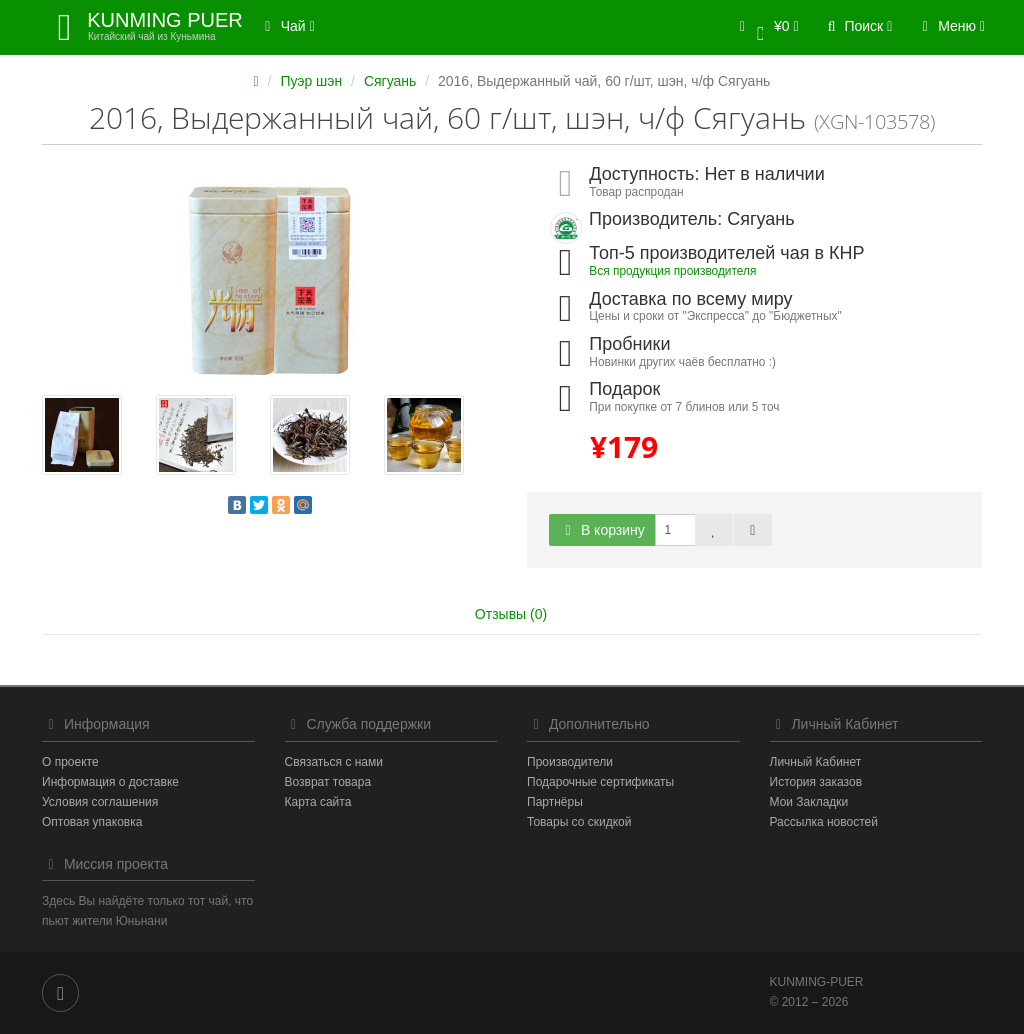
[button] (765, 27)
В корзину (602, 530)
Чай (287, 26)
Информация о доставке (110, 782)
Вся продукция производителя (672, 271)
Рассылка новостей (824, 822)
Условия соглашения (100, 802)
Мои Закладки (809, 802)
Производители (570, 762)
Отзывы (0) (511, 614)
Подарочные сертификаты (600, 782)
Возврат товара (328, 782)
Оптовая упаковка (92, 822)
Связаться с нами (334, 762)
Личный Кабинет (816, 762)
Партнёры (555, 802)
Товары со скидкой (579, 822)
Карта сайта (318, 802)
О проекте (70, 762)
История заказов (816, 782)
